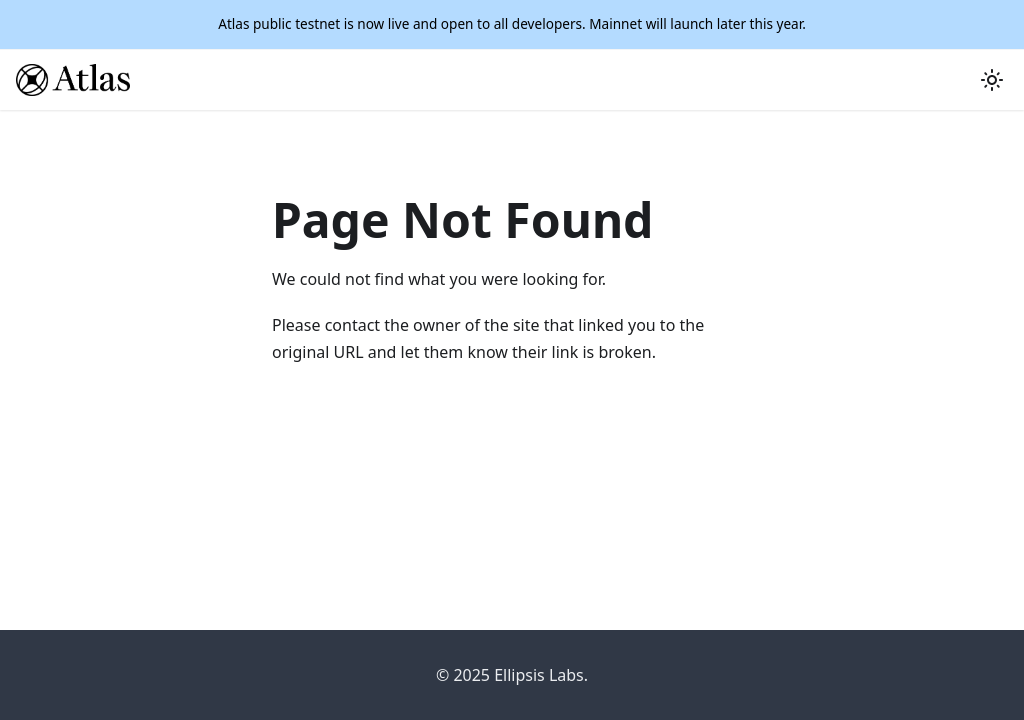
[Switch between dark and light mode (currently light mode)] (992, 80)
